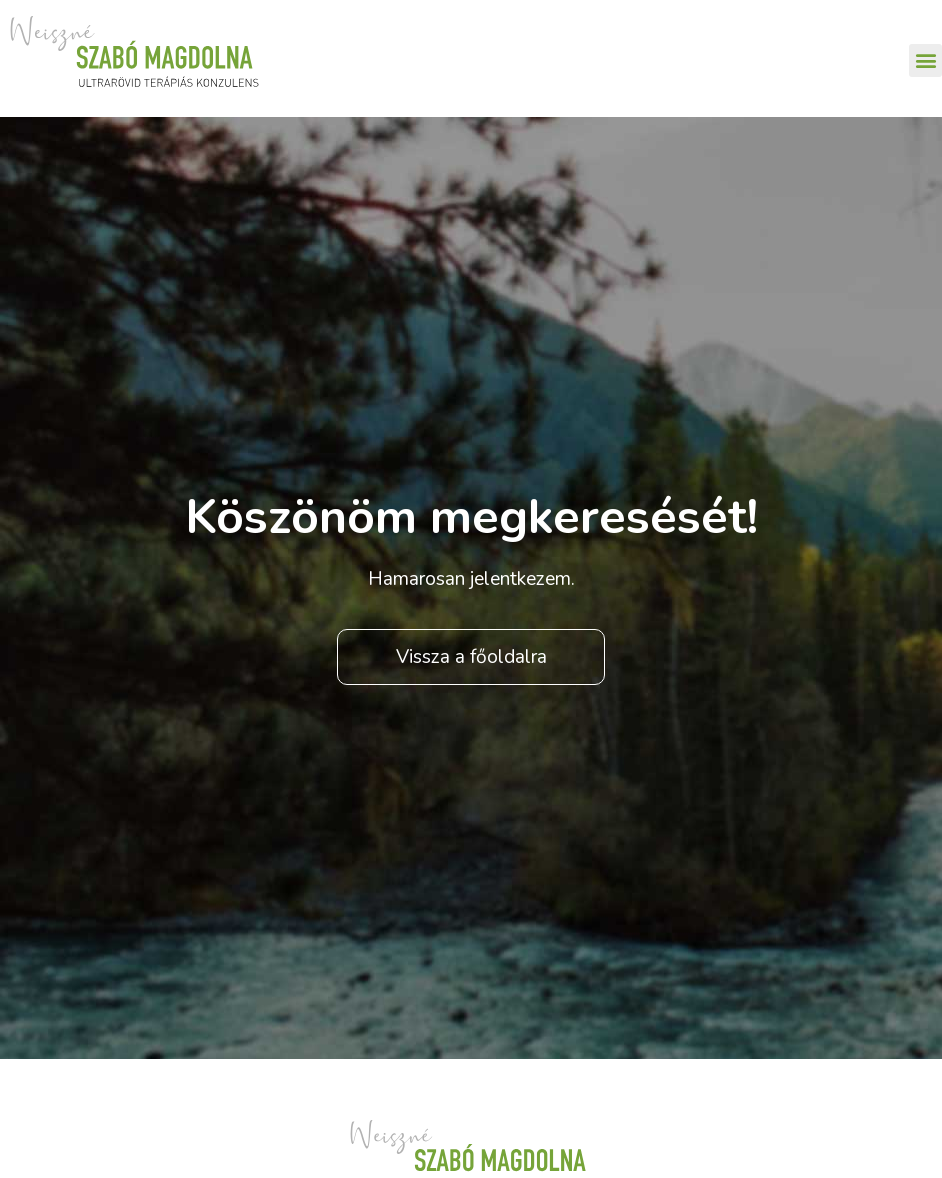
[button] (925, 60)
